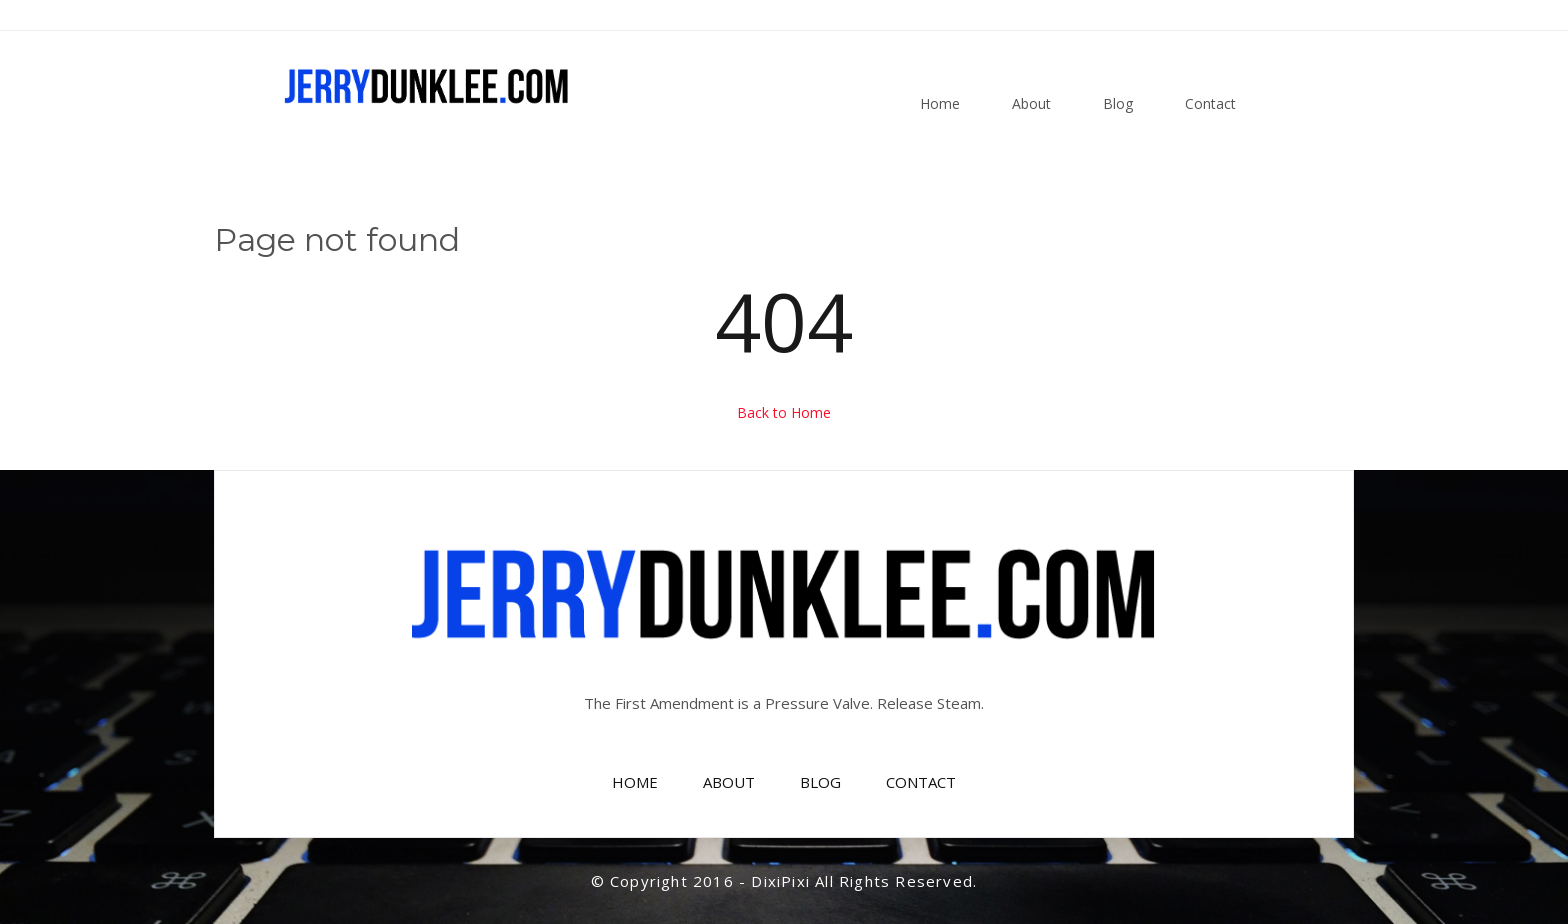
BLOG (820, 782)
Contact (1210, 103)
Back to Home (784, 412)
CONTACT (921, 782)
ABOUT (729, 782)
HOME (635, 782)
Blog (1118, 103)
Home (940, 103)
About (1031, 103)
